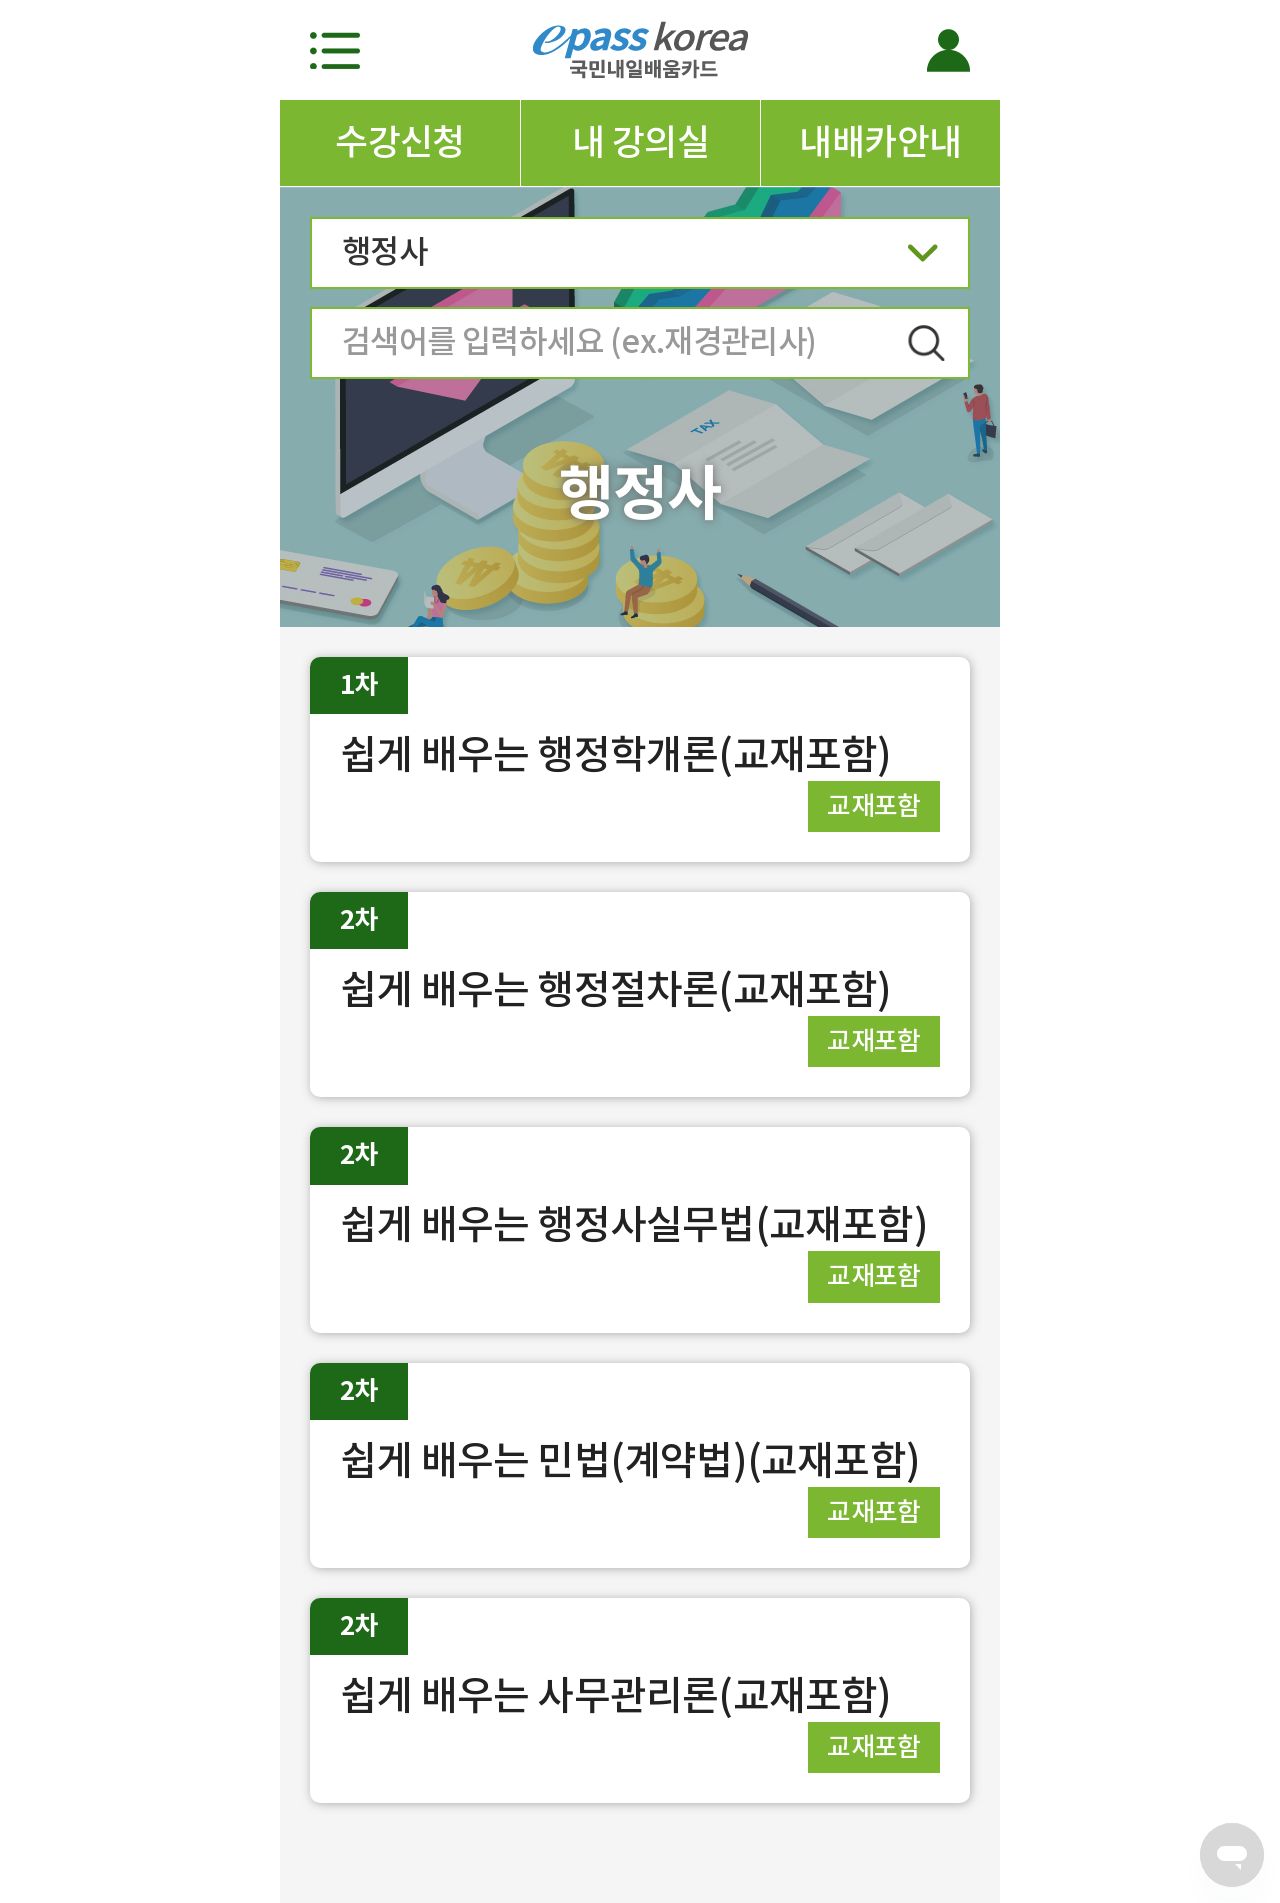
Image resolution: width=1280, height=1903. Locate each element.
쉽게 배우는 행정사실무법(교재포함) (634, 1224)
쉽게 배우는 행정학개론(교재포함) (616, 754)
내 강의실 (640, 142)
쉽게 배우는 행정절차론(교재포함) (616, 989)
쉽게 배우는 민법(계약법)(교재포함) (630, 1460)
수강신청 (400, 142)
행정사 (640, 258)
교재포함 (874, 805)
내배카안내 (880, 142)
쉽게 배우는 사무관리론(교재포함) (616, 1695)
